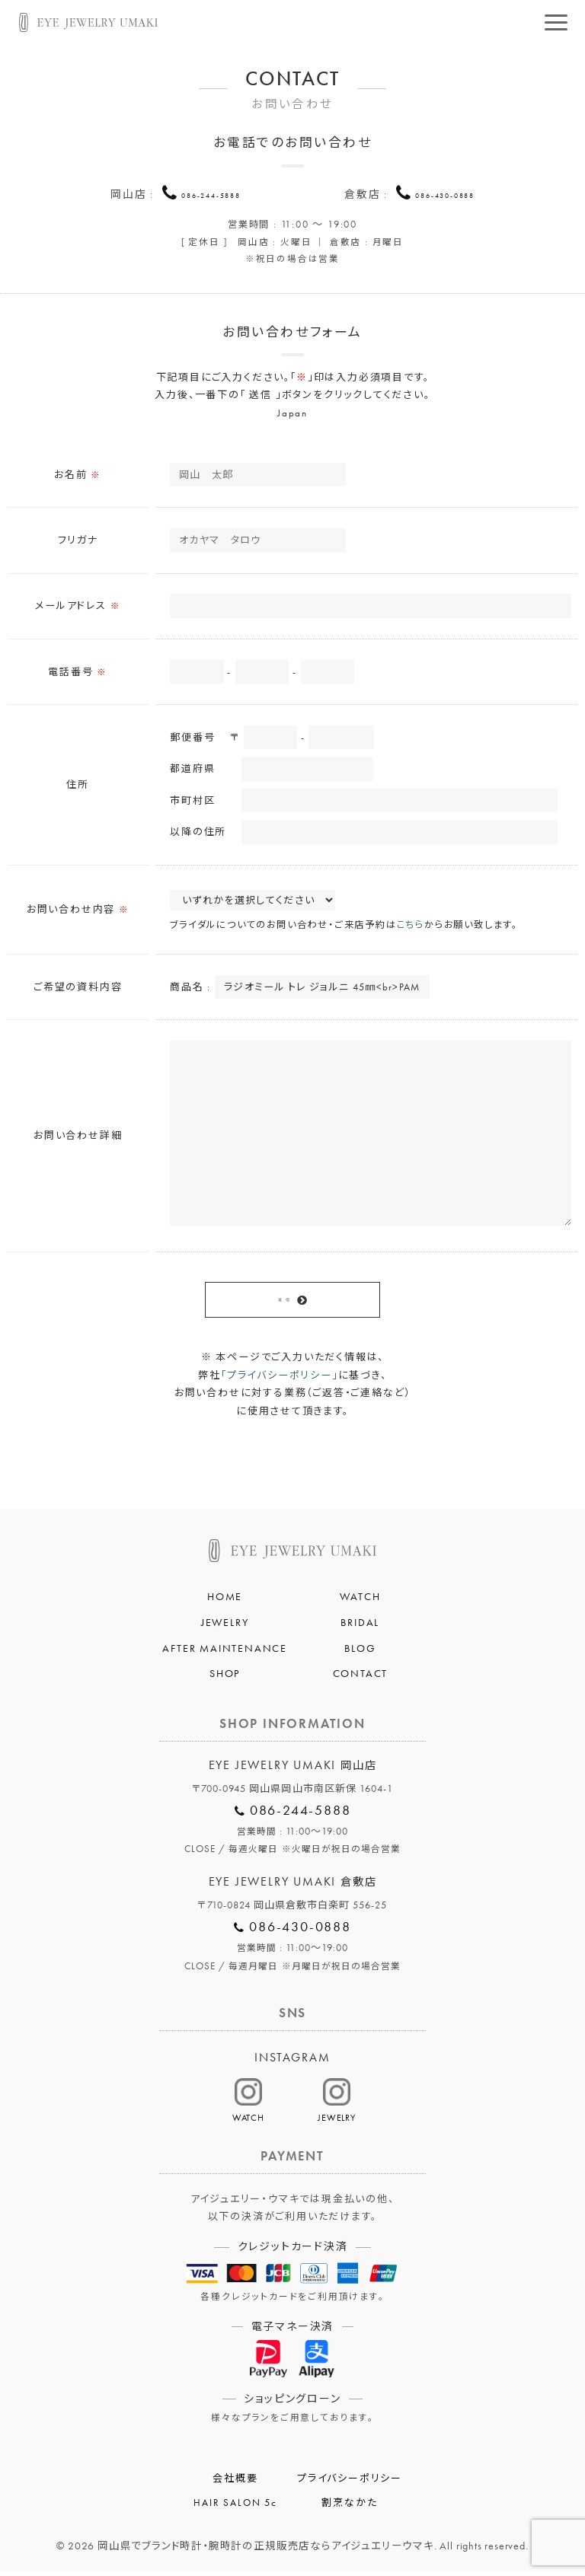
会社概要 (235, 2484)
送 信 (283, 1303)
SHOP (224, 1678)
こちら (410, 928)
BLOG (360, 1653)
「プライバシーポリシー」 (279, 1380)
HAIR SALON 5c (235, 2508)
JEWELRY (225, 1627)
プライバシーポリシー (349, 2484)
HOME (224, 1601)
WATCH (360, 1601)
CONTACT (360, 1678)
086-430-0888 (445, 194)
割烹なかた (349, 2508)
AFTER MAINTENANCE (224, 1653)
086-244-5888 (211, 194)
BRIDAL (359, 1627)
